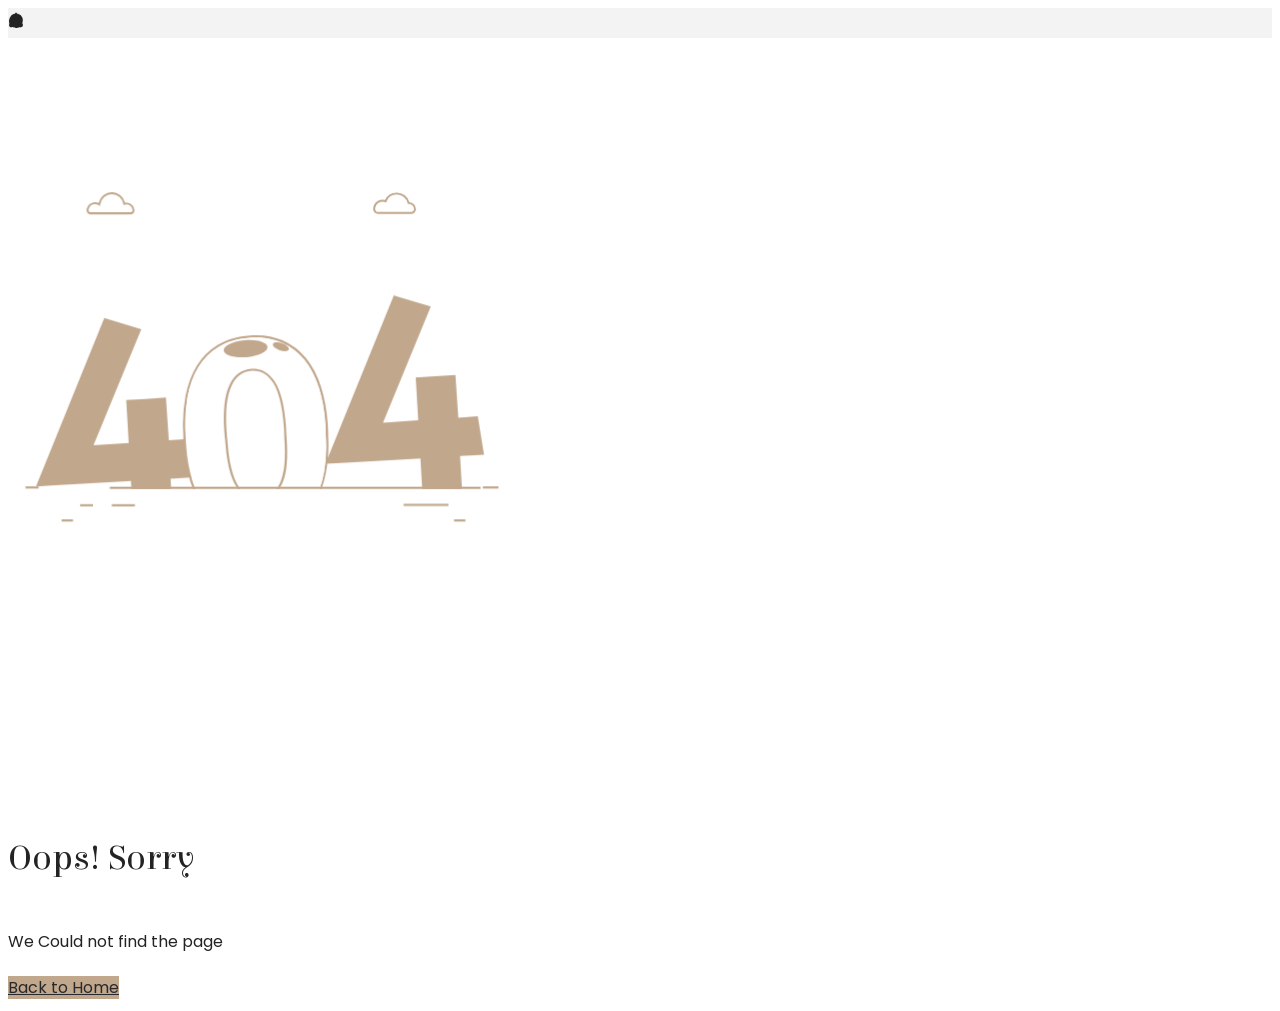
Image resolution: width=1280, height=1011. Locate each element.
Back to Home (63, 987)
